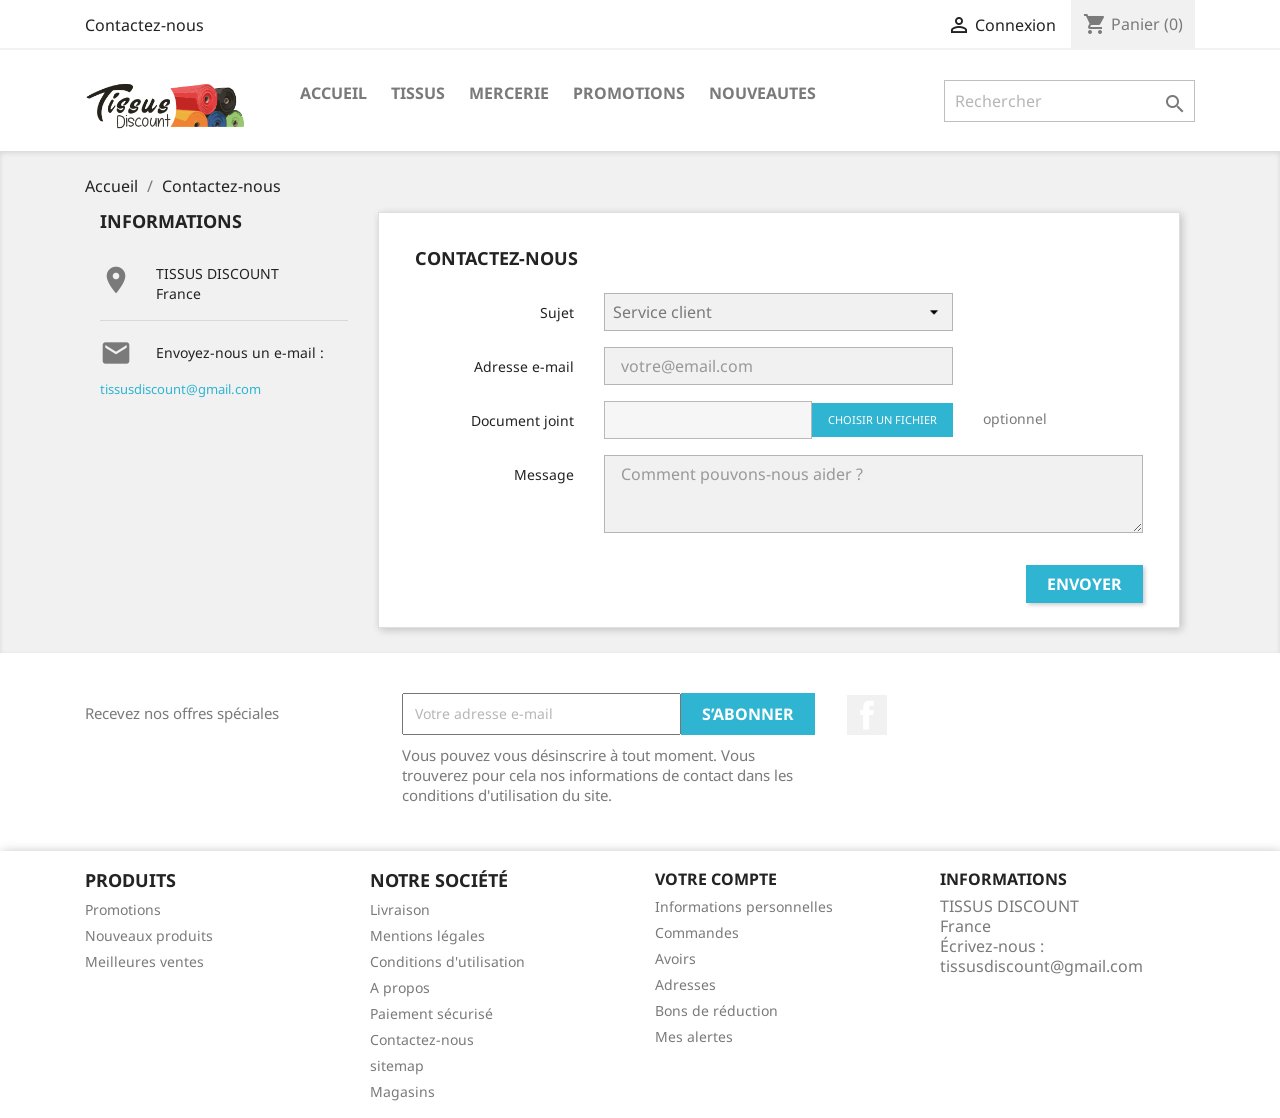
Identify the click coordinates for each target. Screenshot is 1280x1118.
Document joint (522, 420)
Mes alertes (694, 1036)
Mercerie (509, 93)
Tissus (418, 93)
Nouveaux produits (149, 935)
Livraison (400, 909)
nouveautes (762, 93)
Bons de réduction (716, 1010)
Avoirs (675, 958)
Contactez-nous (144, 25)
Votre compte (716, 879)
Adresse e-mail (524, 366)
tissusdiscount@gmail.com (180, 389)
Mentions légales (427, 935)
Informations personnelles (744, 906)
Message (544, 474)
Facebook (867, 715)
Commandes (697, 932)
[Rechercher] (1069, 101)
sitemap (397, 1065)
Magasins (402, 1091)
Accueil (333, 93)
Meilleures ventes (144, 961)
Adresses (685, 984)
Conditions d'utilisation (447, 961)
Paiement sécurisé (431, 1013)
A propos (400, 987)
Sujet (557, 312)
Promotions (123, 909)
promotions (629, 93)
